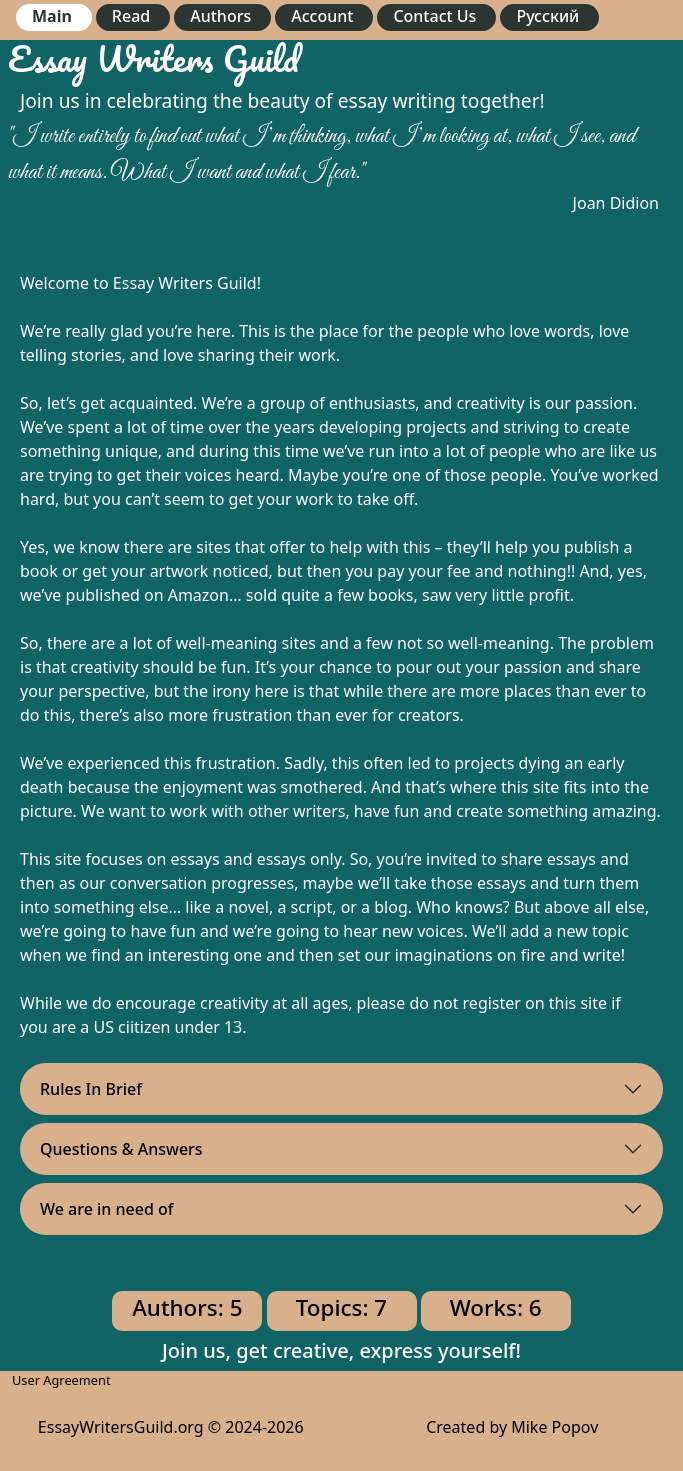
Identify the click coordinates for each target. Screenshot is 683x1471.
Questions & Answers (121, 1149)
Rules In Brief (91, 1089)
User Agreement (61, 1380)
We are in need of (107, 1209)
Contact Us (434, 16)
